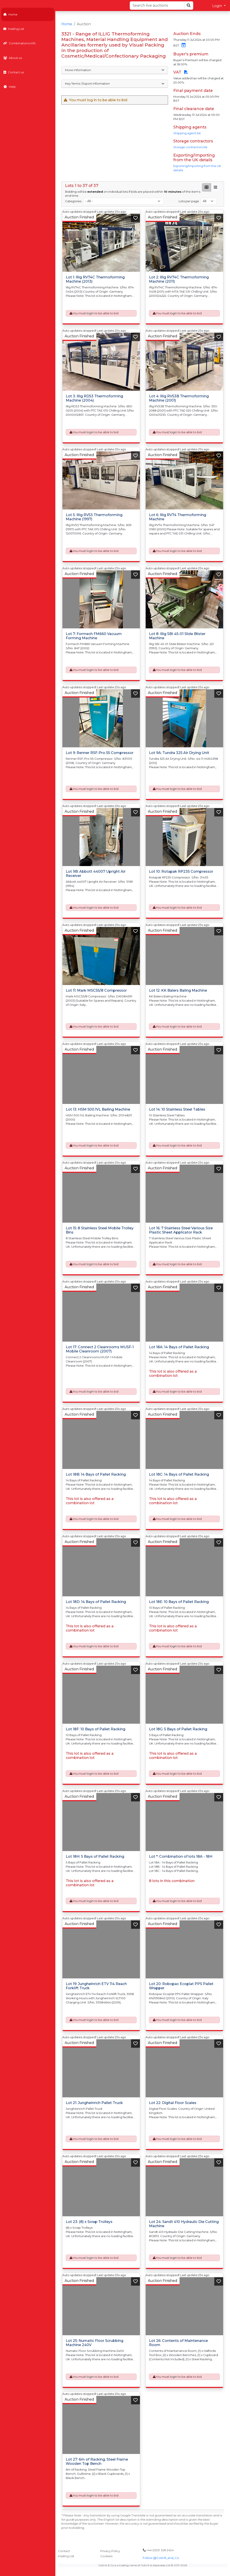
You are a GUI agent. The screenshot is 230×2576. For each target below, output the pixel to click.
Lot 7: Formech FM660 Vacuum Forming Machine (94, 636)
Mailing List (13, 29)
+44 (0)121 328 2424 (158, 2550)
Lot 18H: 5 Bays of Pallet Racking (95, 1856)
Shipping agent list (187, 133)
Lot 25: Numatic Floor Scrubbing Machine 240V (94, 2343)
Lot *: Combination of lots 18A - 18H (180, 1856)
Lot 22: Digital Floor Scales (172, 2103)
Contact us (13, 72)
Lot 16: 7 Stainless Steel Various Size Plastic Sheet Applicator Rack (181, 1230)
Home (10, 14)
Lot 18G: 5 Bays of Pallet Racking (178, 1729)
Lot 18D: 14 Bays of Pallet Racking (96, 1602)
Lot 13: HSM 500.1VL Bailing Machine (98, 1109)
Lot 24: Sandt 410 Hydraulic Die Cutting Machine (184, 2224)
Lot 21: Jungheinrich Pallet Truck (94, 2103)
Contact (64, 2551)
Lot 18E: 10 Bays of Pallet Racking (179, 1602)
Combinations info (19, 43)
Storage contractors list (190, 147)
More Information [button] (114, 70)
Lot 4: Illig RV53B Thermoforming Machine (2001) (179, 398)
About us (12, 58)
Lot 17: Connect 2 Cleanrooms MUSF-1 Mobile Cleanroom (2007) (100, 1349)
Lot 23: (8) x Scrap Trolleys (89, 2222)
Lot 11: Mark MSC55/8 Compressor (96, 990)
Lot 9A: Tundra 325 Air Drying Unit (179, 753)
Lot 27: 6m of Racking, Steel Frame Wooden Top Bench (97, 2461)
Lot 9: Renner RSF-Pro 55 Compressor (99, 753)
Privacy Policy (110, 2551)
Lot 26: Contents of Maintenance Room (178, 2343)
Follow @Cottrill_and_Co (161, 2558)
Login (217, 6)
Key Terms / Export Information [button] (114, 83)
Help (9, 86)
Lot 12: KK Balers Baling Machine (178, 990)
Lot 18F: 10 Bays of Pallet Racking (95, 1729)
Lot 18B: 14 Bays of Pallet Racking (96, 1474)
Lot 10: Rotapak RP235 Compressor (181, 871)
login (90, 313)
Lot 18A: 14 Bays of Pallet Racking (179, 1347)
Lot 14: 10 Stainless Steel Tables (177, 1109)
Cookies (106, 2556)
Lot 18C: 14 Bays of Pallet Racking (179, 1474)
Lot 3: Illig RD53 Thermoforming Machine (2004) (94, 398)
